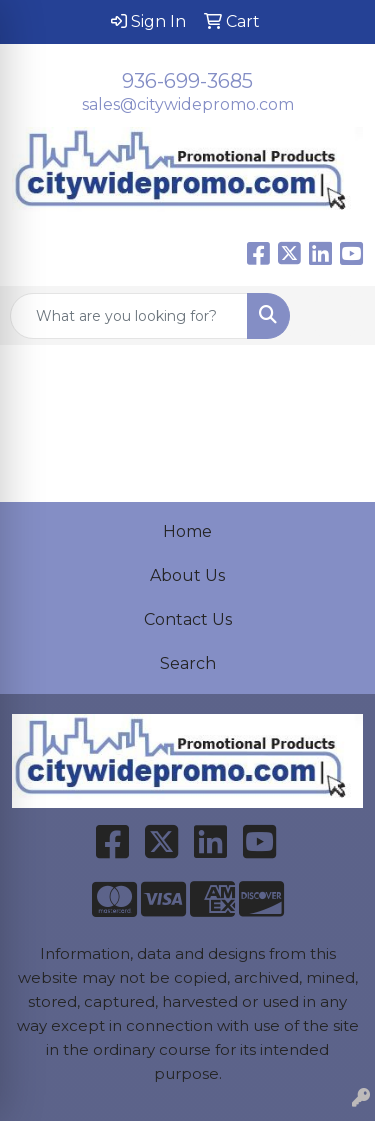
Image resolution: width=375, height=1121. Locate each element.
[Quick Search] (129, 316)
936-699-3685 (187, 81)
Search (188, 663)
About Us (187, 575)
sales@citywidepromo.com (188, 104)
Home (187, 531)
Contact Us (188, 619)
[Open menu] (335, 316)
